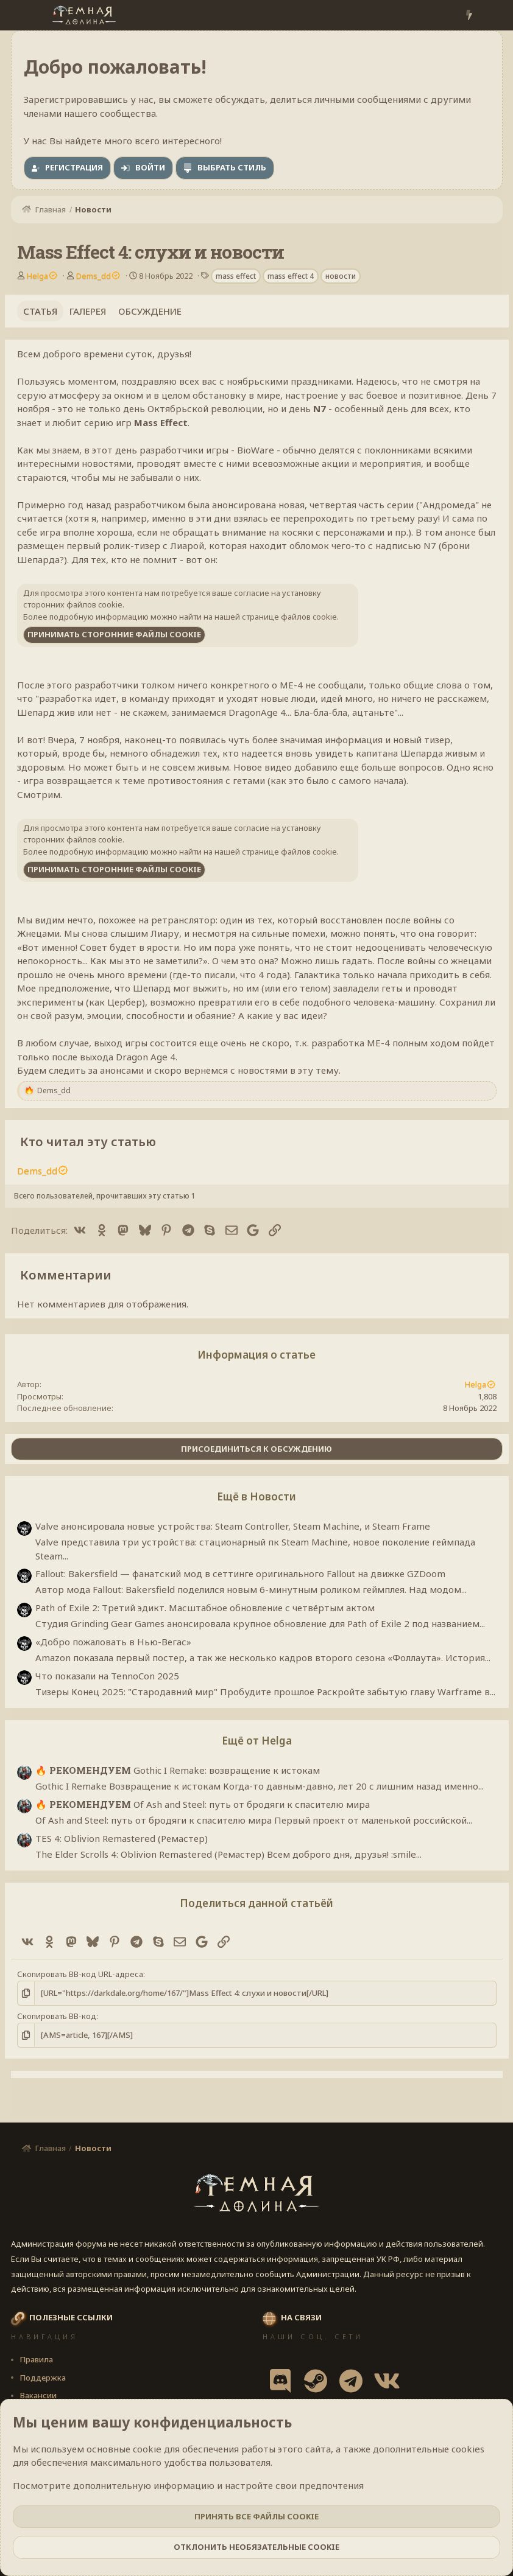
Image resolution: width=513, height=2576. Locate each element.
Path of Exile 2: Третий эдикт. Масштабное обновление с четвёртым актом (205, 1607)
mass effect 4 (290, 276)
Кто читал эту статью (88, 1141)
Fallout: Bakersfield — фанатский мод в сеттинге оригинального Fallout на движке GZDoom (240, 1573)
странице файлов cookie (289, 616)
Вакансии (38, 2395)
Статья (40, 311)
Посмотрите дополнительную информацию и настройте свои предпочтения (188, 2485)
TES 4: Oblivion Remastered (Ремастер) (121, 1838)
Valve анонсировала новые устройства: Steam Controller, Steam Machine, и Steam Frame (232, 1526)
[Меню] (21, 15)
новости (340, 276)
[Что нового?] (468, 15)
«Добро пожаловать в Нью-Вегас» (113, 1642)
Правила (36, 2359)
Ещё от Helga (257, 1741)
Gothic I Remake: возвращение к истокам (177, 1770)
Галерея (87, 311)
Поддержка (42, 2377)
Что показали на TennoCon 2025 (107, 1676)
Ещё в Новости (256, 1496)
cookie (147, 2449)
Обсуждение (150, 311)
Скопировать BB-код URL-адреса (80, 1974)
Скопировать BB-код (56, 2016)
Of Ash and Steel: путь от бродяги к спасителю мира (202, 1804)
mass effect (236, 276)
